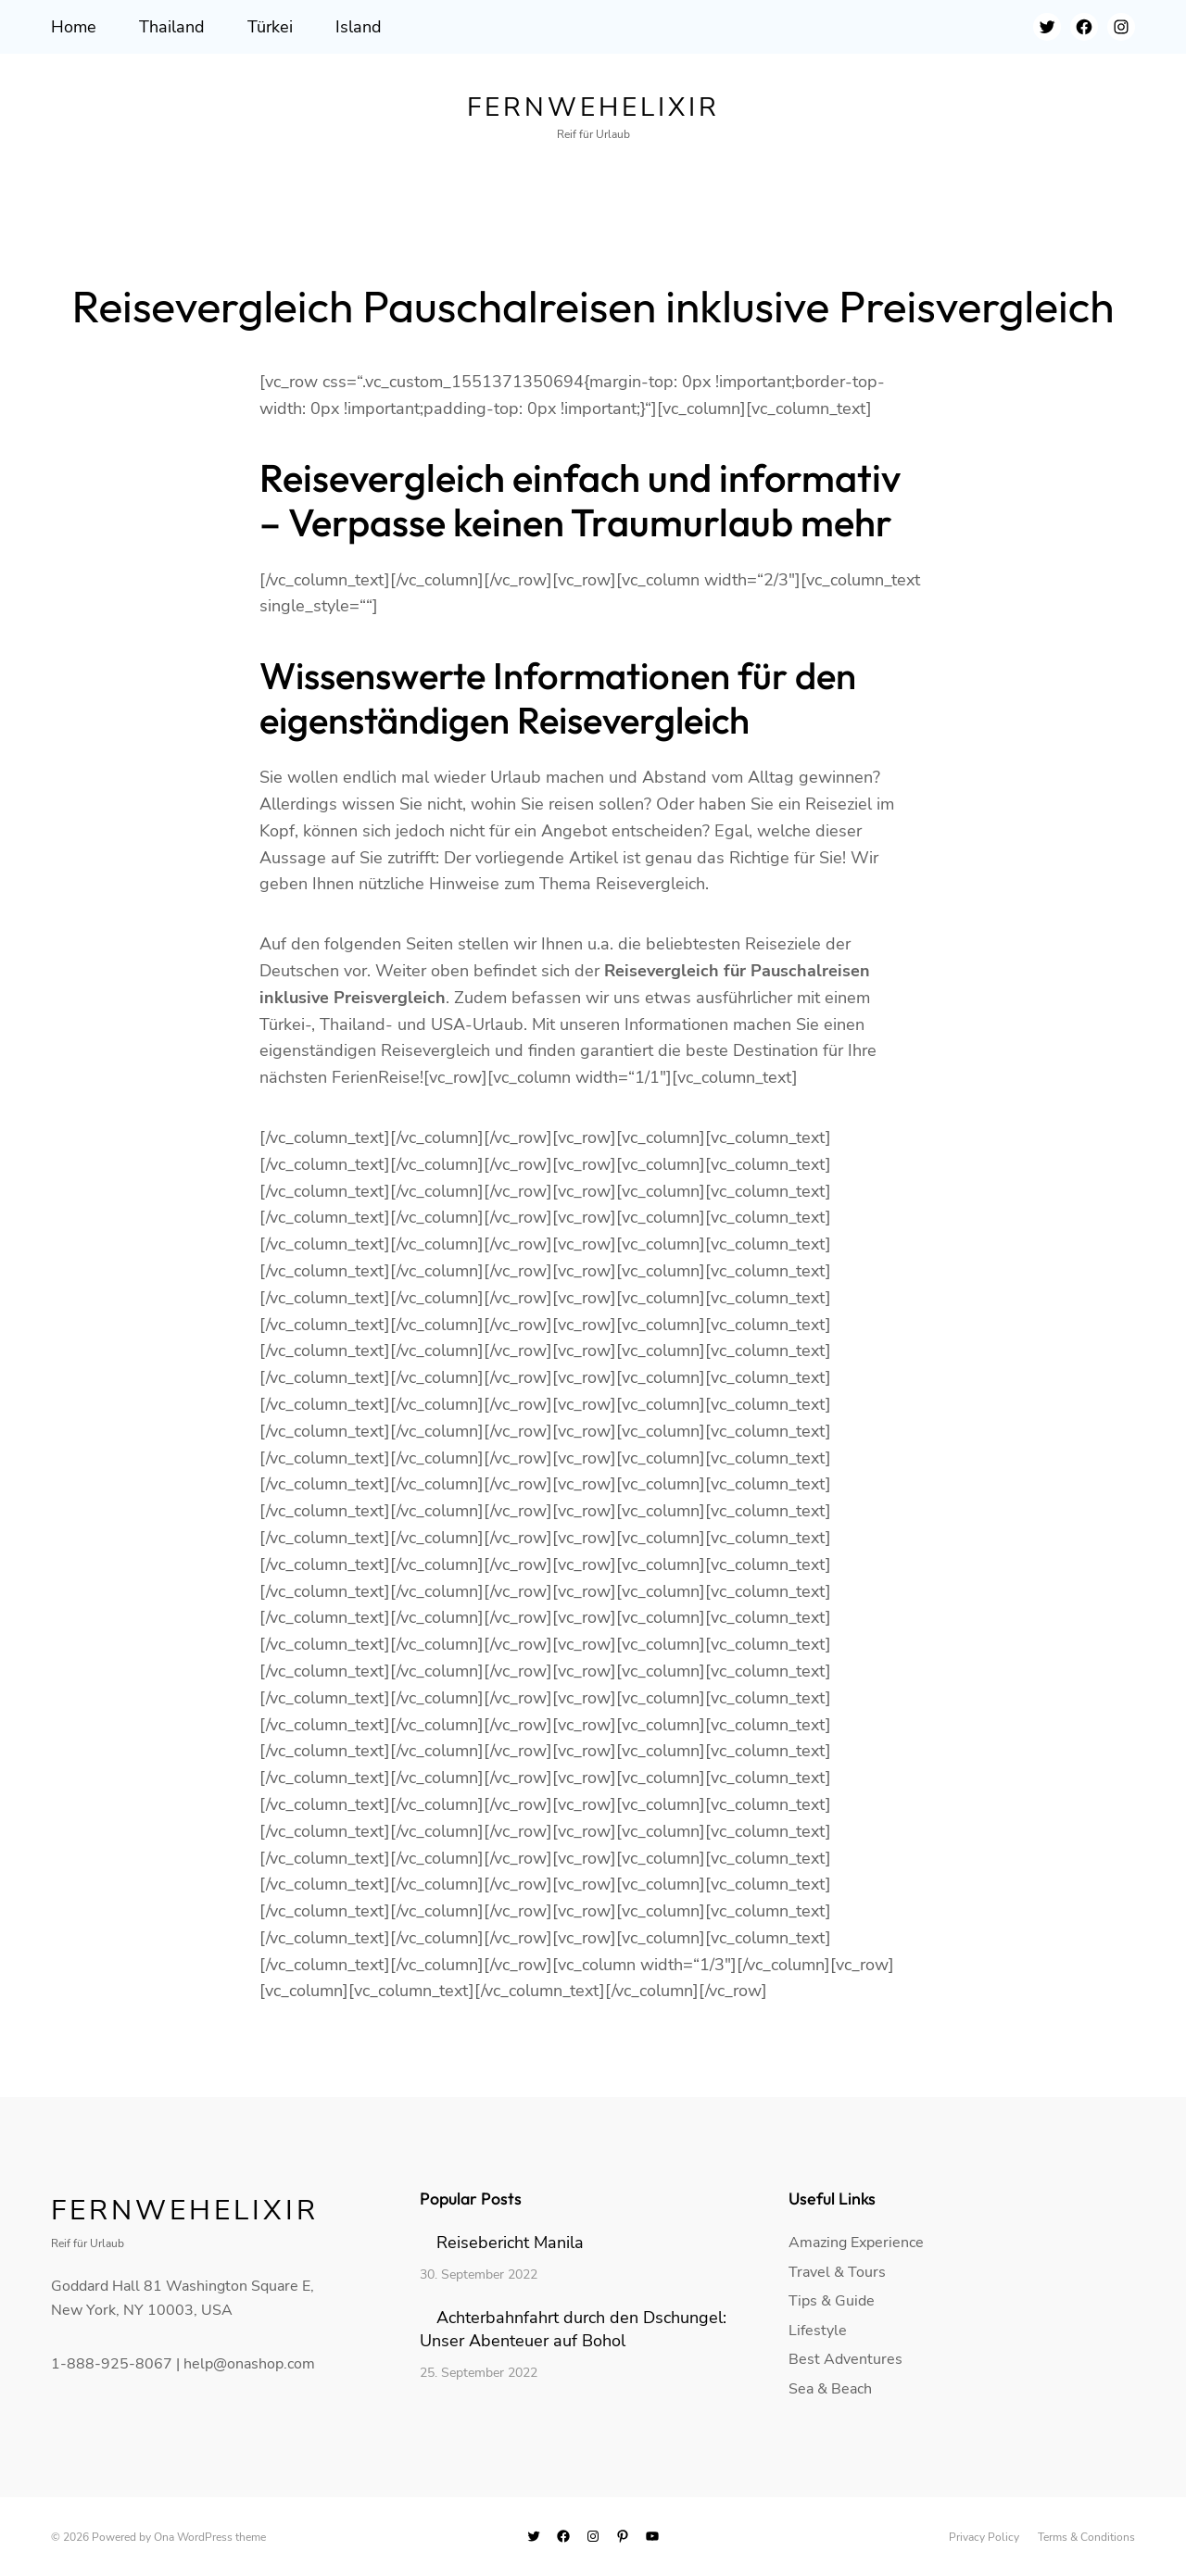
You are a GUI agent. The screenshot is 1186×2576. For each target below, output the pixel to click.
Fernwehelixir (593, 107)
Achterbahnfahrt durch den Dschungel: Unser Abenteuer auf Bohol (573, 2329)
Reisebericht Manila (510, 2242)
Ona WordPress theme (210, 2537)
